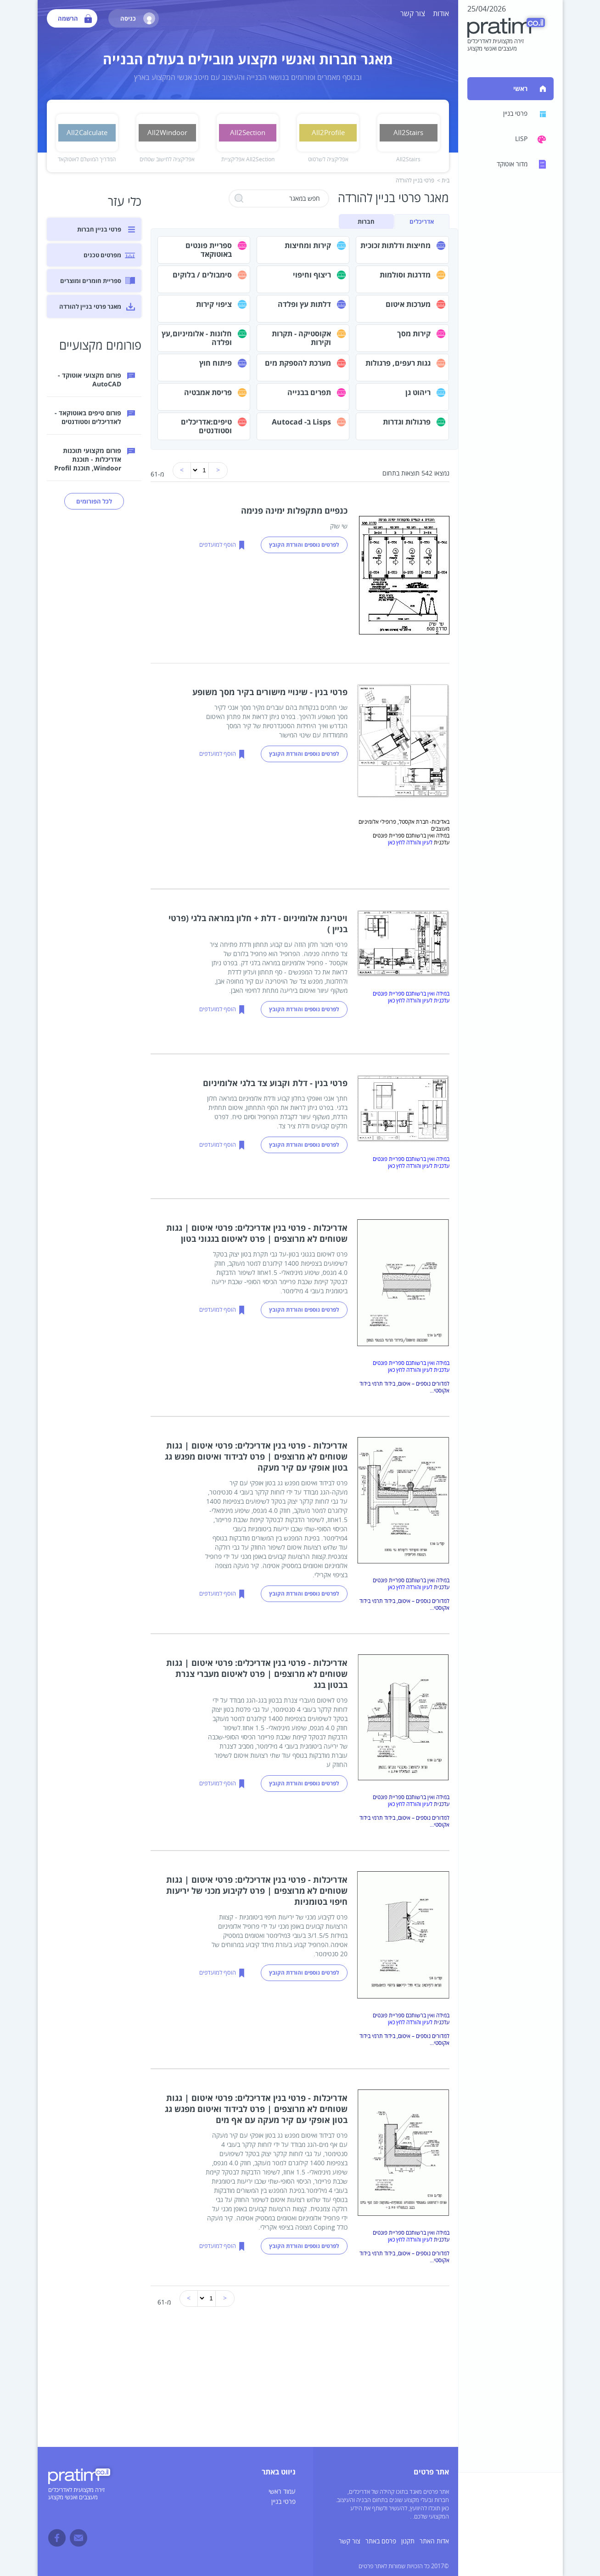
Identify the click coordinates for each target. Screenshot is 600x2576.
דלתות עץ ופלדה (304, 304)
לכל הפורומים (94, 501)
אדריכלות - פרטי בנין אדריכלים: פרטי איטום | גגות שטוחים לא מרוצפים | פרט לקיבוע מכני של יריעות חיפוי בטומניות (257, 1890)
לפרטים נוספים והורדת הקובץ (304, 545)
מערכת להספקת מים (298, 363)
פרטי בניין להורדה (415, 180)
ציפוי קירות (214, 304)
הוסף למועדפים (217, 545)
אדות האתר (434, 2541)
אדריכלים (421, 221)
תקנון (408, 2541)
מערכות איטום (408, 304)
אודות (441, 13)
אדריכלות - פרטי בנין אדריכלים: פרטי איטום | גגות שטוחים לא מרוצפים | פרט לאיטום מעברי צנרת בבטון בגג (257, 1673)
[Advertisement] (248, 2382)
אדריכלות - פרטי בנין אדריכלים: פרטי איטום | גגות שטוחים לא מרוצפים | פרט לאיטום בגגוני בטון (257, 1233)
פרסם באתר (380, 2541)
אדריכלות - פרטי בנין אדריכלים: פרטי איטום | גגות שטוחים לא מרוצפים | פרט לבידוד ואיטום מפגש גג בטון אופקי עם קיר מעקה (256, 1456)
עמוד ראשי (282, 2492)
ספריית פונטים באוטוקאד (208, 249)
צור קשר (412, 13)
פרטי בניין (283, 2502)
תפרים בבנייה (309, 392)
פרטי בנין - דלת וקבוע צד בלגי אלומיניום (275, 1082)
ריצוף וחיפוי (312, 275)
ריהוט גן (418, 392)
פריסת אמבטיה (208, 392)
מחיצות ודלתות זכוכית (395, 245)
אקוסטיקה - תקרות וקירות (301, 337)
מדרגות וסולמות (405, 275)
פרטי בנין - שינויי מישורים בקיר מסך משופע (270, 691)
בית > (443, 180)
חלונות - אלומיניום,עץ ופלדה (197, 337)
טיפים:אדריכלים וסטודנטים (206, 426)
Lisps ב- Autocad (301, 422)
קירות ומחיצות (308, 245)
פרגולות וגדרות (407, 422)
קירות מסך (414, 333)
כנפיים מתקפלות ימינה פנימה (294, 510)
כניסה (137, 18)
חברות (366, 221)
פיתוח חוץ (215, 363)
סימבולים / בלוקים (202, 275)
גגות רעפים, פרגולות (398, 363)
